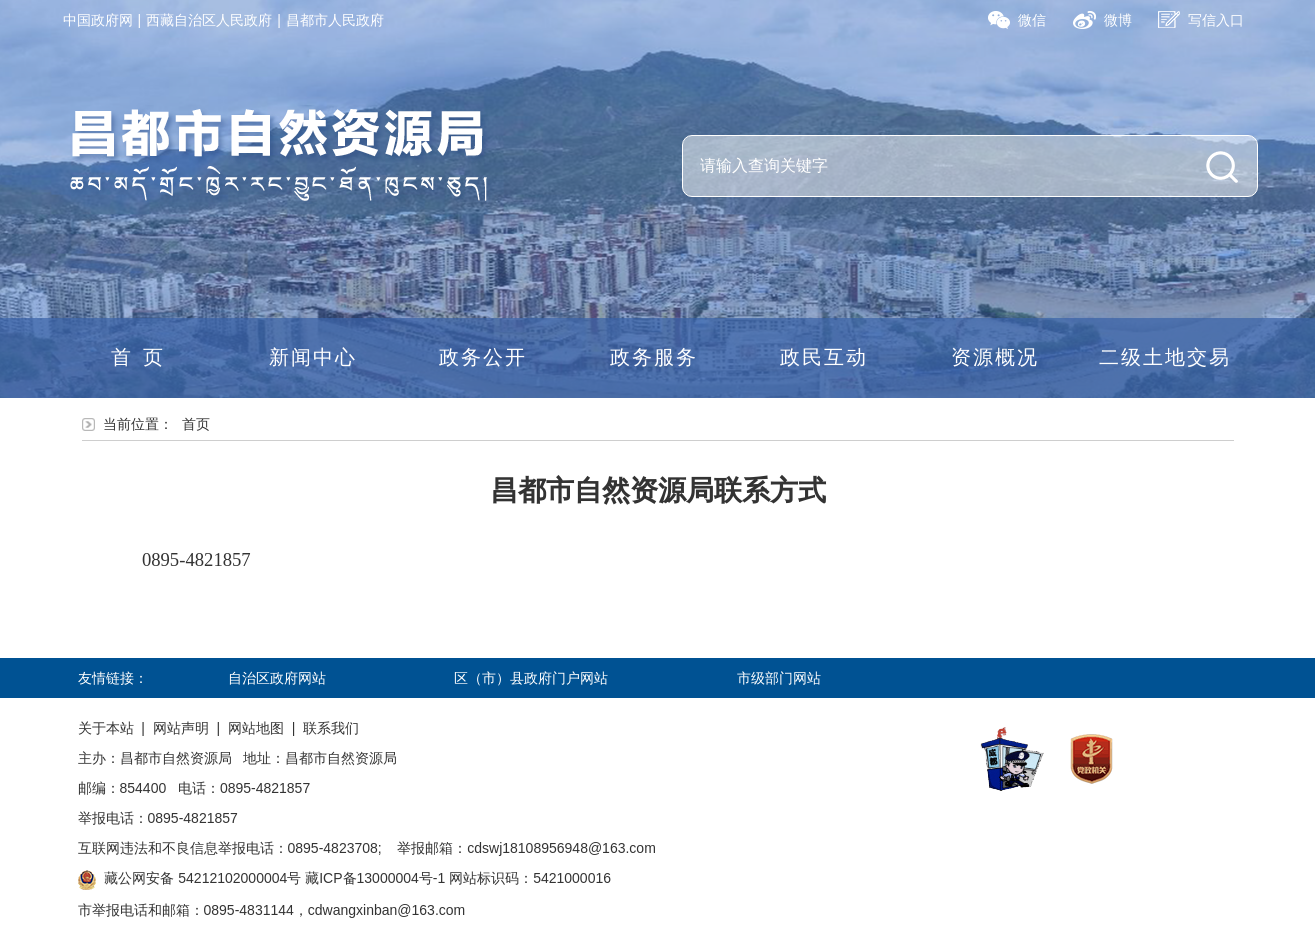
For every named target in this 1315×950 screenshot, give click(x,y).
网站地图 (256, 728)
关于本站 (106, 728)
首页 (143, 357)
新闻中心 (313, 357)
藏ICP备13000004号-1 (375, 878)
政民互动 (824, 357)
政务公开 (483, 357)
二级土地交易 (1165, 357)
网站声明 (181, 728)
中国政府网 (98, 20)
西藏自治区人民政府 (209, 20)
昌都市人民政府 (335, 20)
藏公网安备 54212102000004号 (202, 878)
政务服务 (654, 357)
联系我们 (331, 728)
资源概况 (995, 357)
